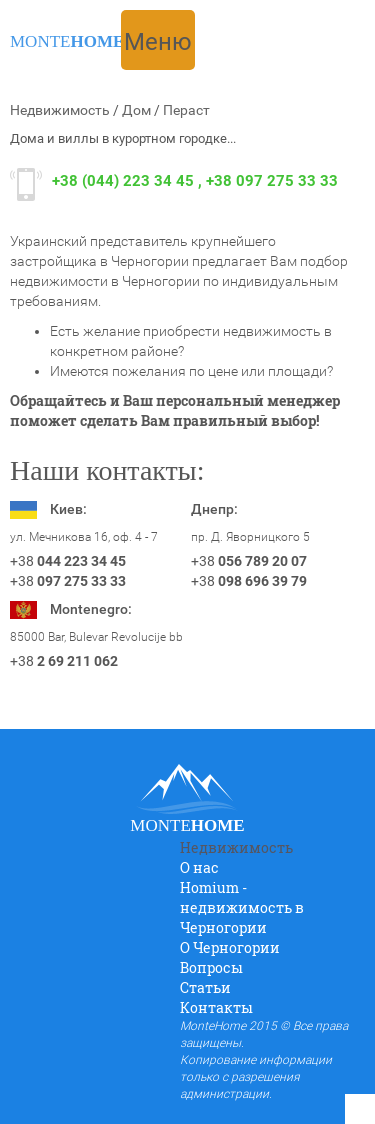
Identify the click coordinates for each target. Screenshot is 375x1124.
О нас (199, 867)
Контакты (216, 1007)
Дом (136, 110)
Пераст (186, 110)
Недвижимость (60, 110)
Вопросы (211, 967)
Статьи (205, 987)
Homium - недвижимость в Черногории (242, 907)
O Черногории (230, 947)
